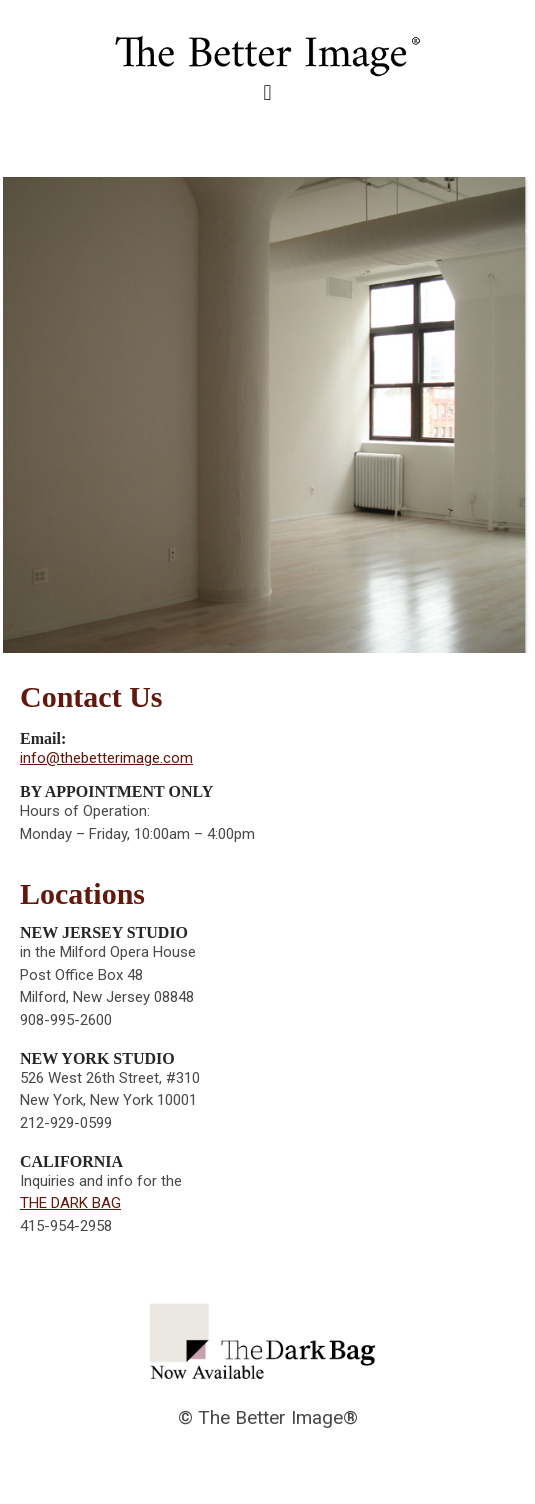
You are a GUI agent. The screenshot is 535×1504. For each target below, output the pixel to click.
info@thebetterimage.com (106, 758)
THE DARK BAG (70, 1203)
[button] (267, 93)
